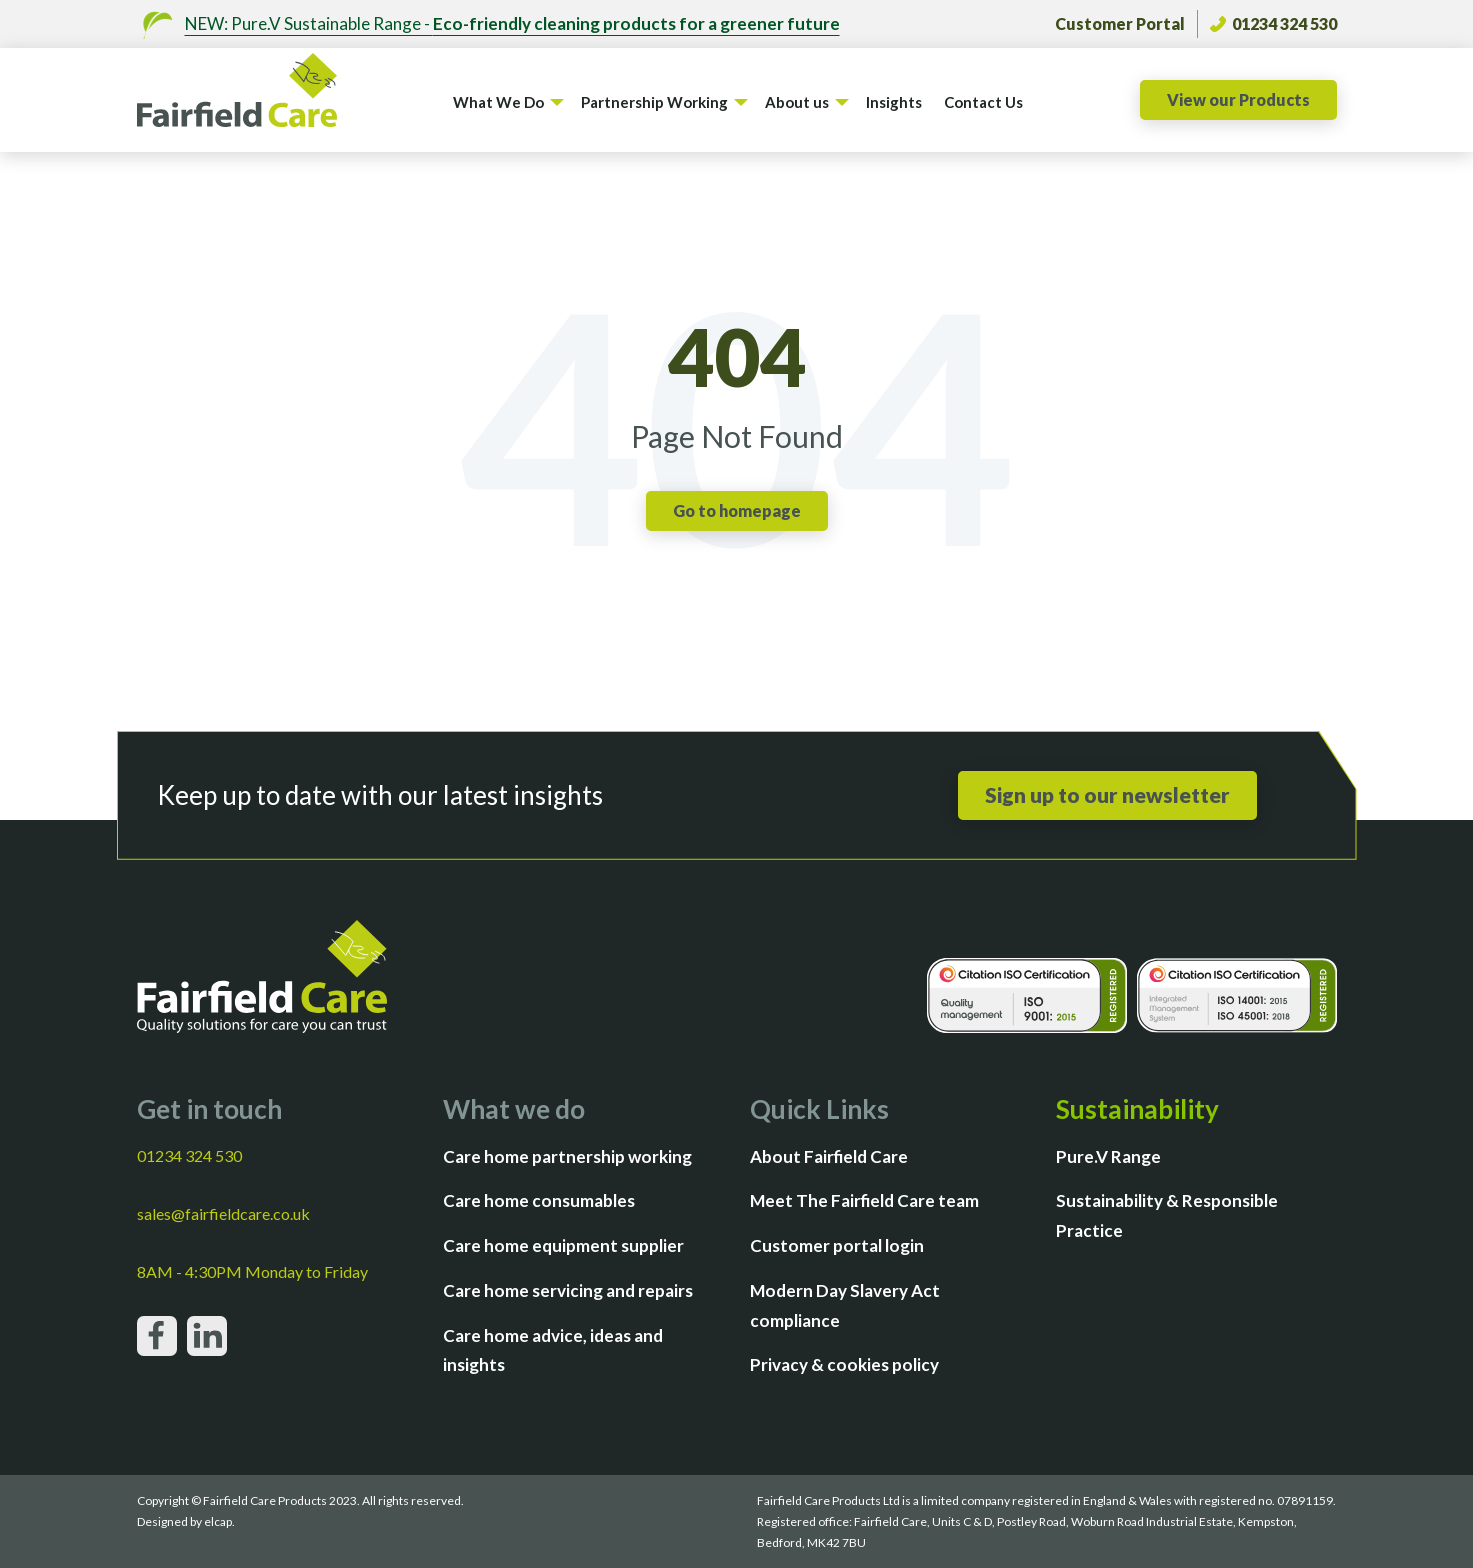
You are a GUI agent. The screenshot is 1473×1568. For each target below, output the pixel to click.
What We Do (498, 102)
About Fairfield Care (829, 1156)
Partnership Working (654, 102)
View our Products (1238, 99)
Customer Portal (1120, 23)
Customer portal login (837, 1245)
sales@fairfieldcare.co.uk (223, 1213)
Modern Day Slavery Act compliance (845, 1305)
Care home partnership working (567, 1156)
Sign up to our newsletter (1107, 794)
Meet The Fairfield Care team (864, 1200)
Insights (894, 102)
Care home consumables (539, 1200)
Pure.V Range (1108, 1156)
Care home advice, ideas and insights (553, 1350)
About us (797, 102)
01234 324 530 (1273, 23)
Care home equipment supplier (563, 1245)
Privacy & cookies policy (844, 1364)
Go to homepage (737, 510)
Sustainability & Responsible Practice (1167, 1215)
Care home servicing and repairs (568, 1290)
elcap (218, 1521)
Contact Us (983, 102)
